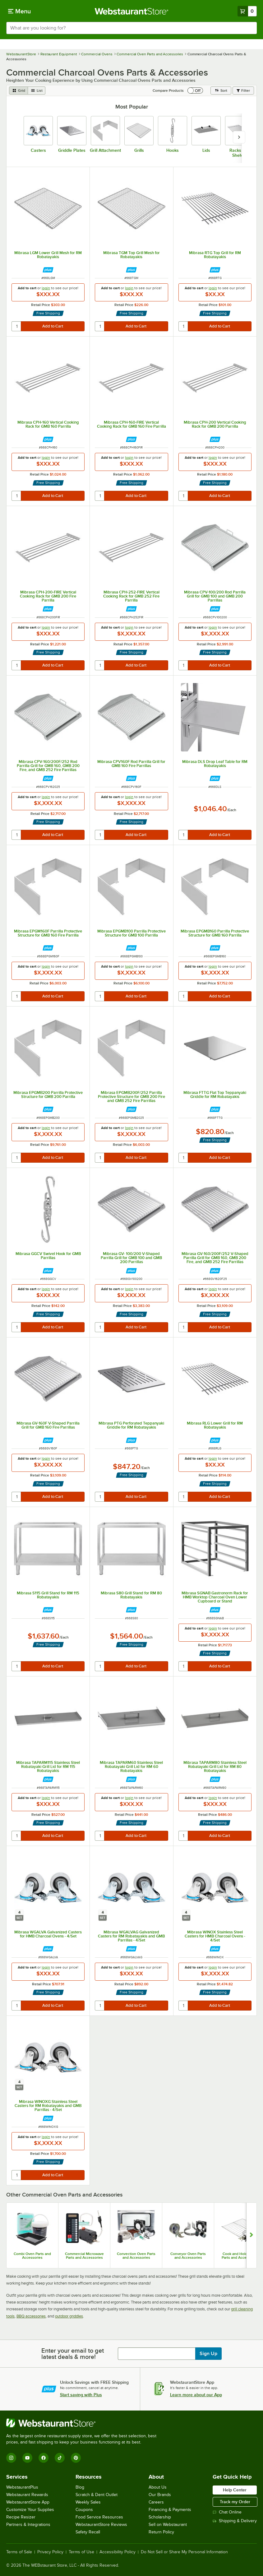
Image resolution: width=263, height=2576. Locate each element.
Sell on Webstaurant (168, 2524)
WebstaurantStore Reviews (101, 2524)
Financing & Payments (170, 2509)
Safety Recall (88, 2532)
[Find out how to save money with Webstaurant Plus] (48, 269)
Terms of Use (81, 2552)
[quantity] (17, 326)
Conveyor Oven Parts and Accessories (188, 2255)
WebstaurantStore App (27, 2502)
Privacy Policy (50, 2552)
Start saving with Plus (81, 2394)
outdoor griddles (69, 2316)
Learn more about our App (196, 2394)
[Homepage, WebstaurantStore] (131, 11)
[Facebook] (43, 2458)
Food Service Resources (99, 2517)
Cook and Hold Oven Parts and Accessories (240, 2255)
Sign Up (208, 2353)
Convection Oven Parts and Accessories (136, 2255)
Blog (80, 2487)
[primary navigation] (19, 11)
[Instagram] (11, 2458)
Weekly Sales (88, 2502)
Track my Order (235, 2501)
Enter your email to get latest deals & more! (72, 2353)
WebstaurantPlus (22, 2487)
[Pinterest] (76, 2458)
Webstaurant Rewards (27, 2494)
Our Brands (160, 2494)
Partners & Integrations (28, 2524)
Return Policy (161, 2532)
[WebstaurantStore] (84, 2423)
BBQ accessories (31, 2316)
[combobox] (131, 28)
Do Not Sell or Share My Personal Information (184, 2552)
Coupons (84, 2509)
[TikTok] (60, 2458)
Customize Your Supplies (30, 2509)
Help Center (235, 2489)
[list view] (36, 90)
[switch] (195, 90)
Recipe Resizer (20, 2517)
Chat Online (227, 2512)
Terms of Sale (19, 2552)
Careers (156, 2502)
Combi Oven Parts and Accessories (32, 2255)
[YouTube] (27, 2458)
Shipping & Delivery (235, 2520)
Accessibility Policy (117, 2552)
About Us (158, 2487)
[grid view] (18, 90)
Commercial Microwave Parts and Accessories (84, 2255)
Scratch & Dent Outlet (97, 2494)
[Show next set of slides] (251, 2235)
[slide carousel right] (239, 137)
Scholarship (160, 2517)
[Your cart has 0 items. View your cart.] (247, 11)
